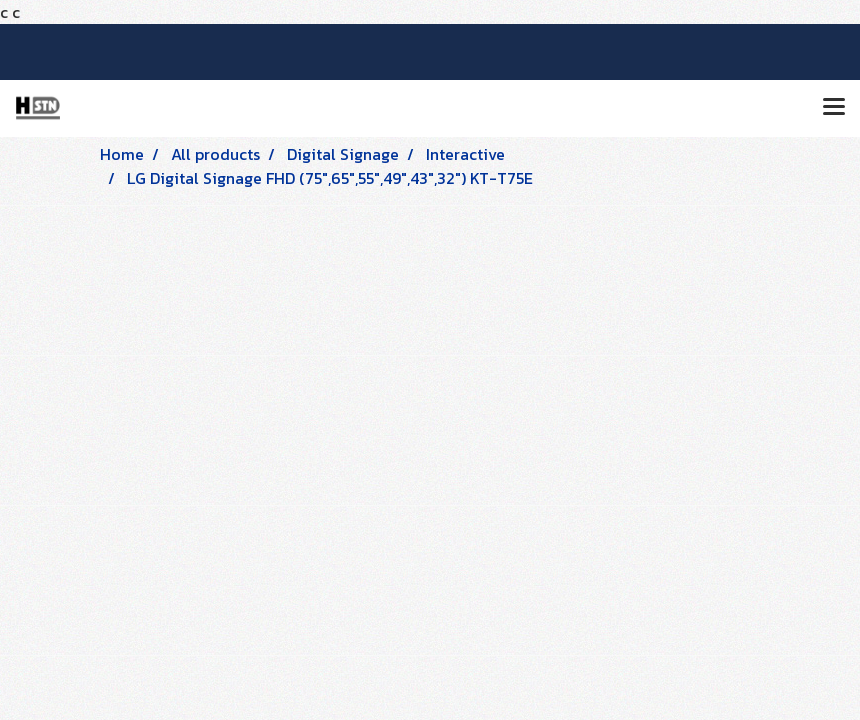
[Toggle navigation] (834, 108)
